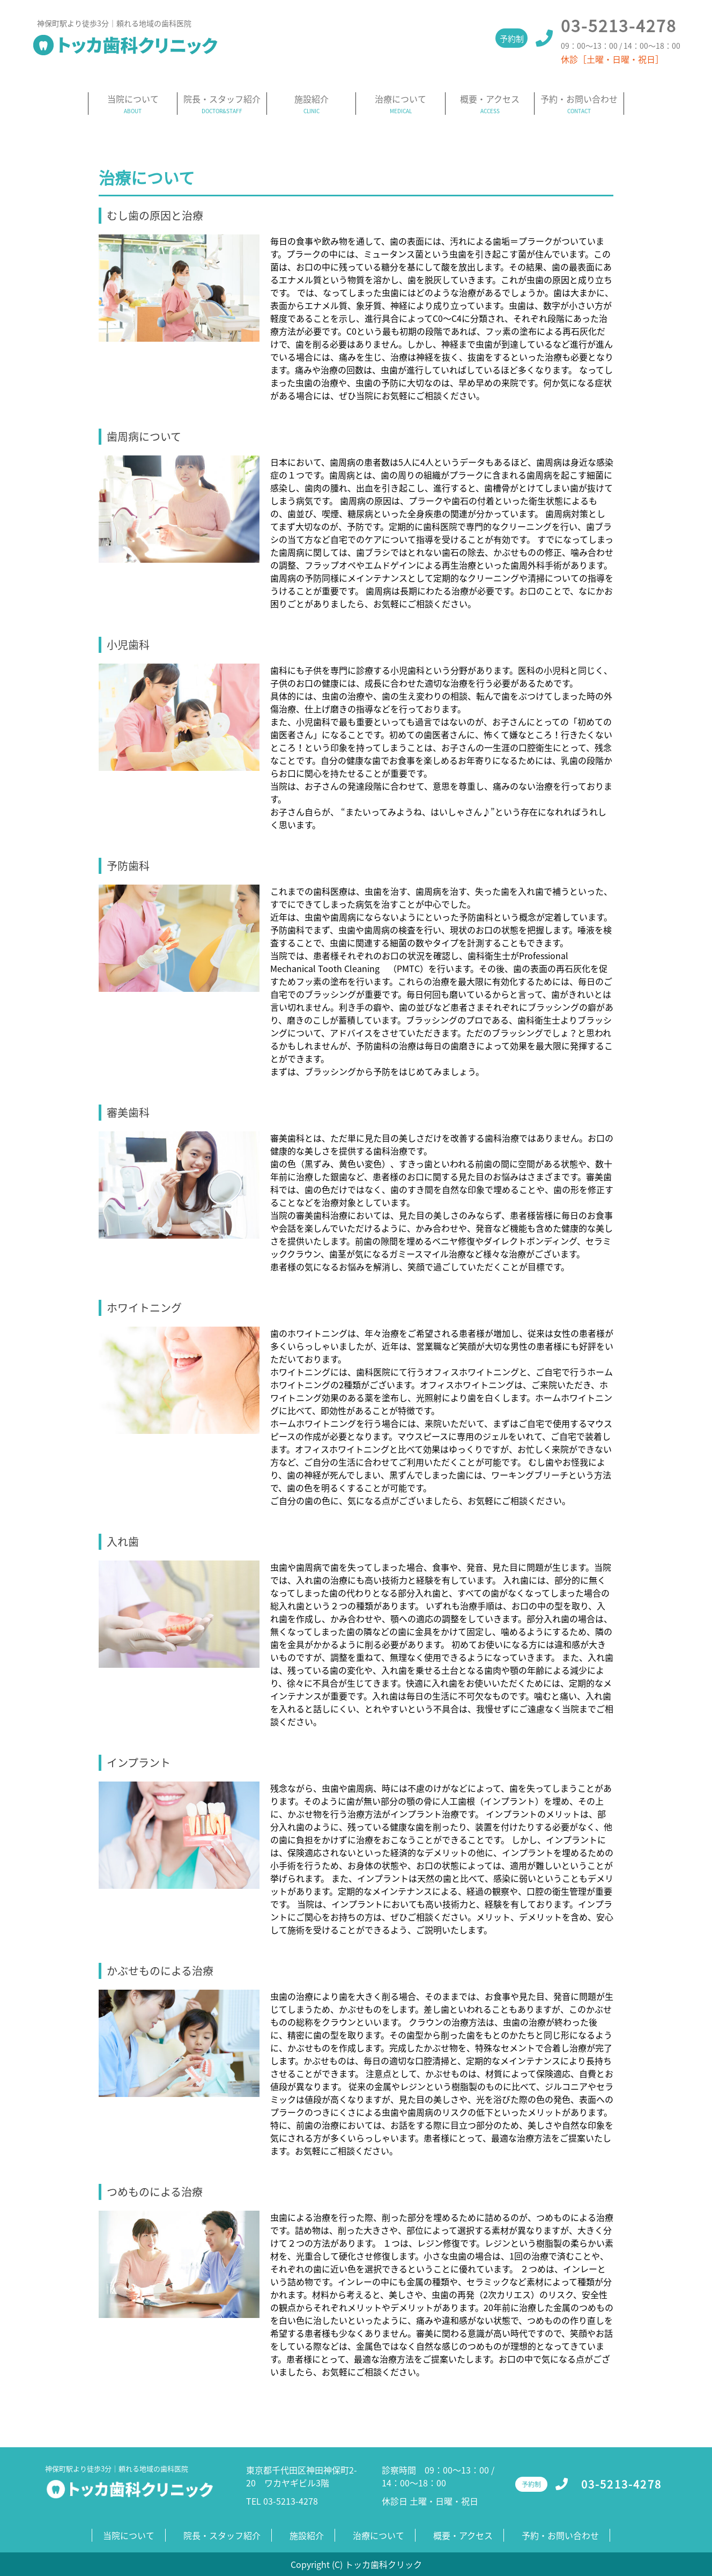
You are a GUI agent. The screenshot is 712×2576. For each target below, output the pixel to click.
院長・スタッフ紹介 (222, 98)
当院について (133, 98)
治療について (400, 98)
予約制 (512, 39)
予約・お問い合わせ (579, 98)
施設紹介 (311, 98)
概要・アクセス (490, 98)
